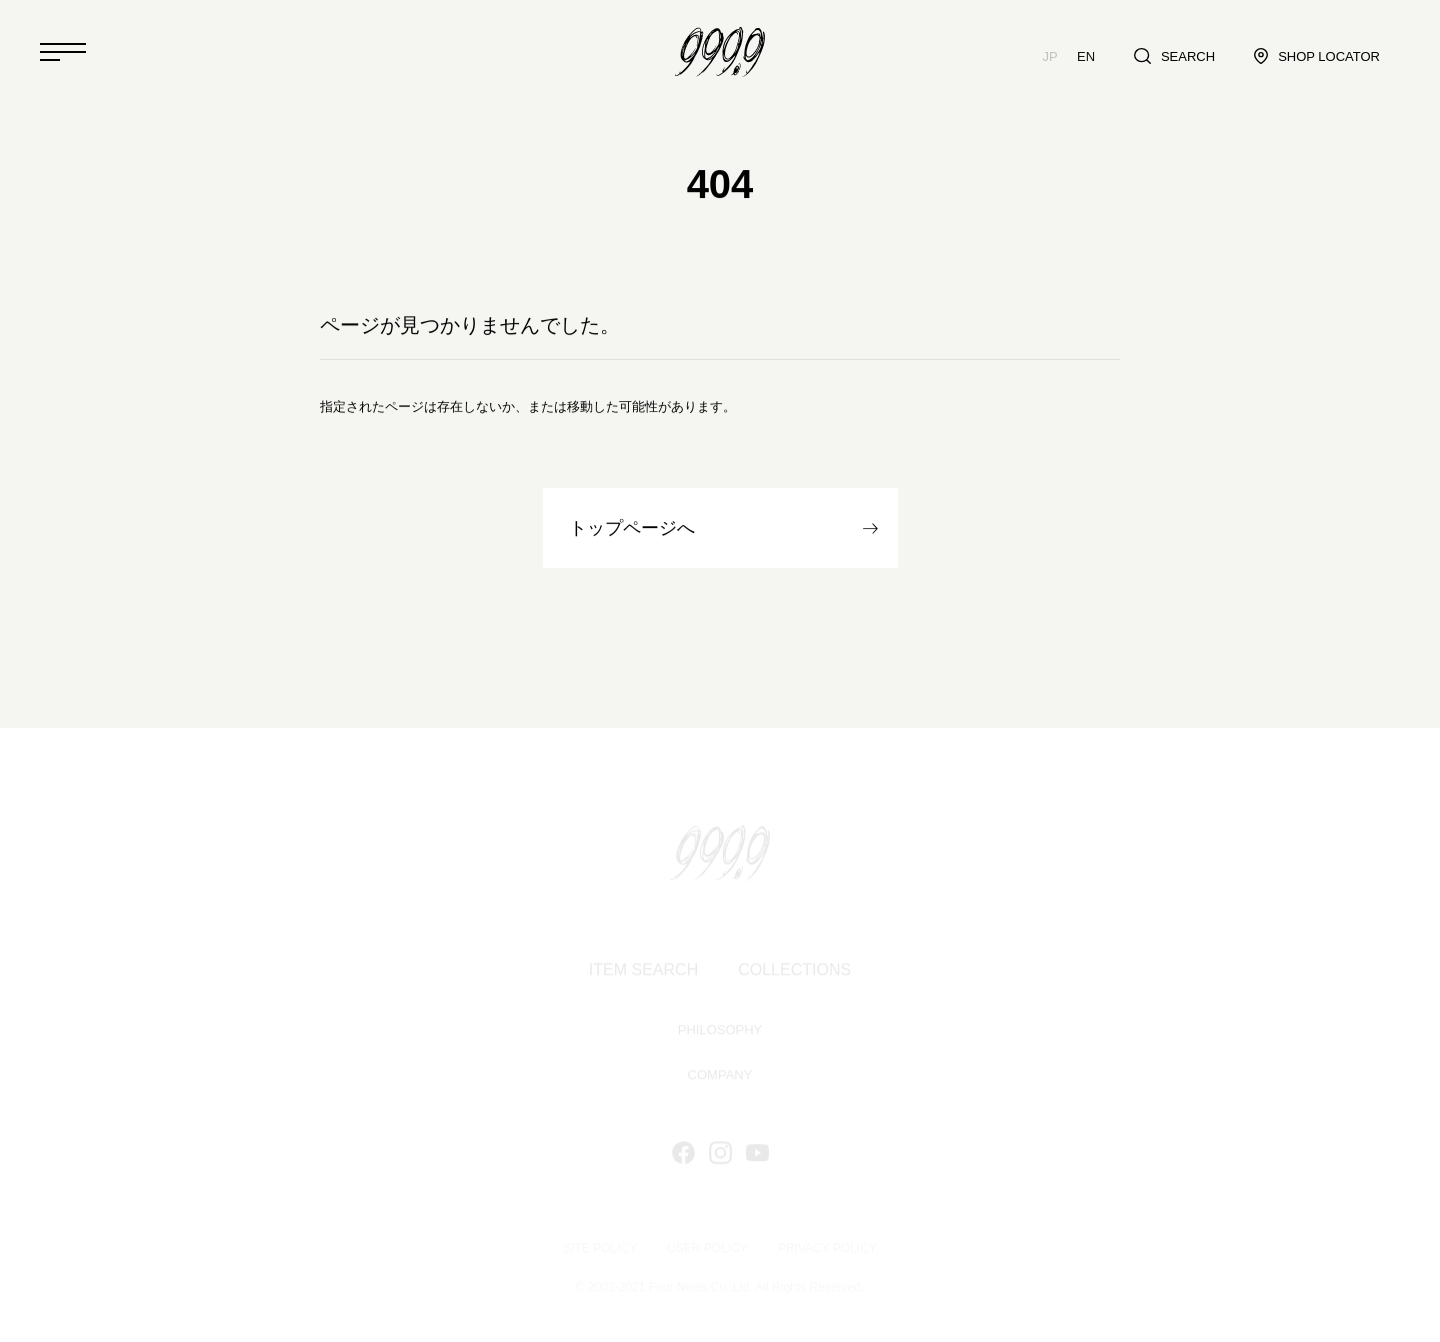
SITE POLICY (600, 1249)
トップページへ (632, 529)
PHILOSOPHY (720, 1031)
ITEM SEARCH (643, 971)
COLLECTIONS (794, 971)
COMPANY (720, 1076)
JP (1050, 56)
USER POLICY (707, 1249)
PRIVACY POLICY (827, 1249)
